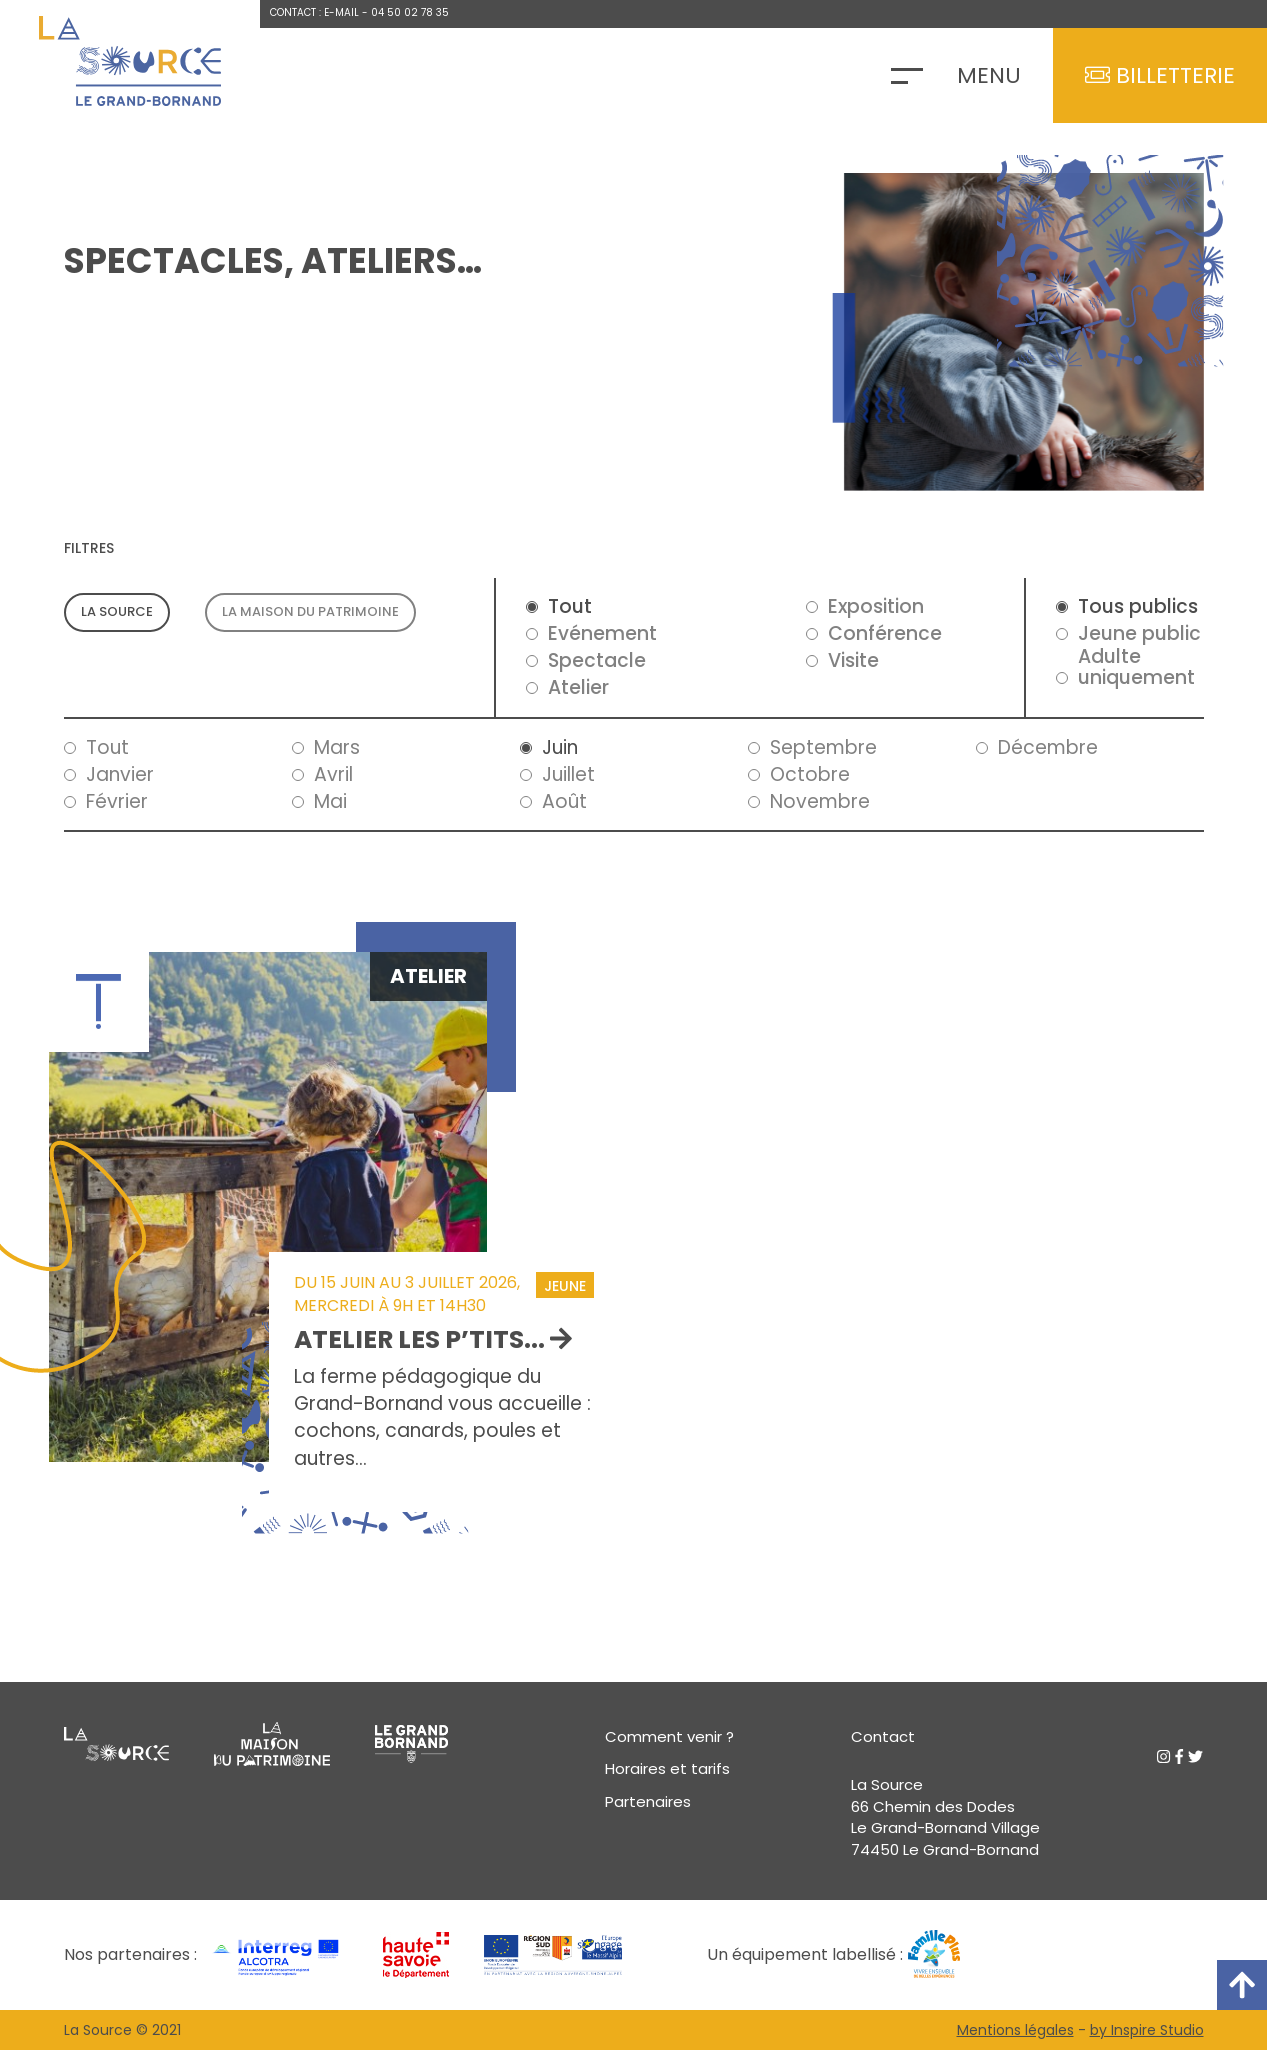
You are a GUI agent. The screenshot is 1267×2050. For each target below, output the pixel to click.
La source (117, 611)
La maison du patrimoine (310, 611)
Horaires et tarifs (667, 1768)
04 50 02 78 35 (410, 12)
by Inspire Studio (1147, 2030)
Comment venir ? (669, 1736)
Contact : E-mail (314, 12)
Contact (883, 1736)
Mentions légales (1015, 2030)
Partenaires (648, 1801)
